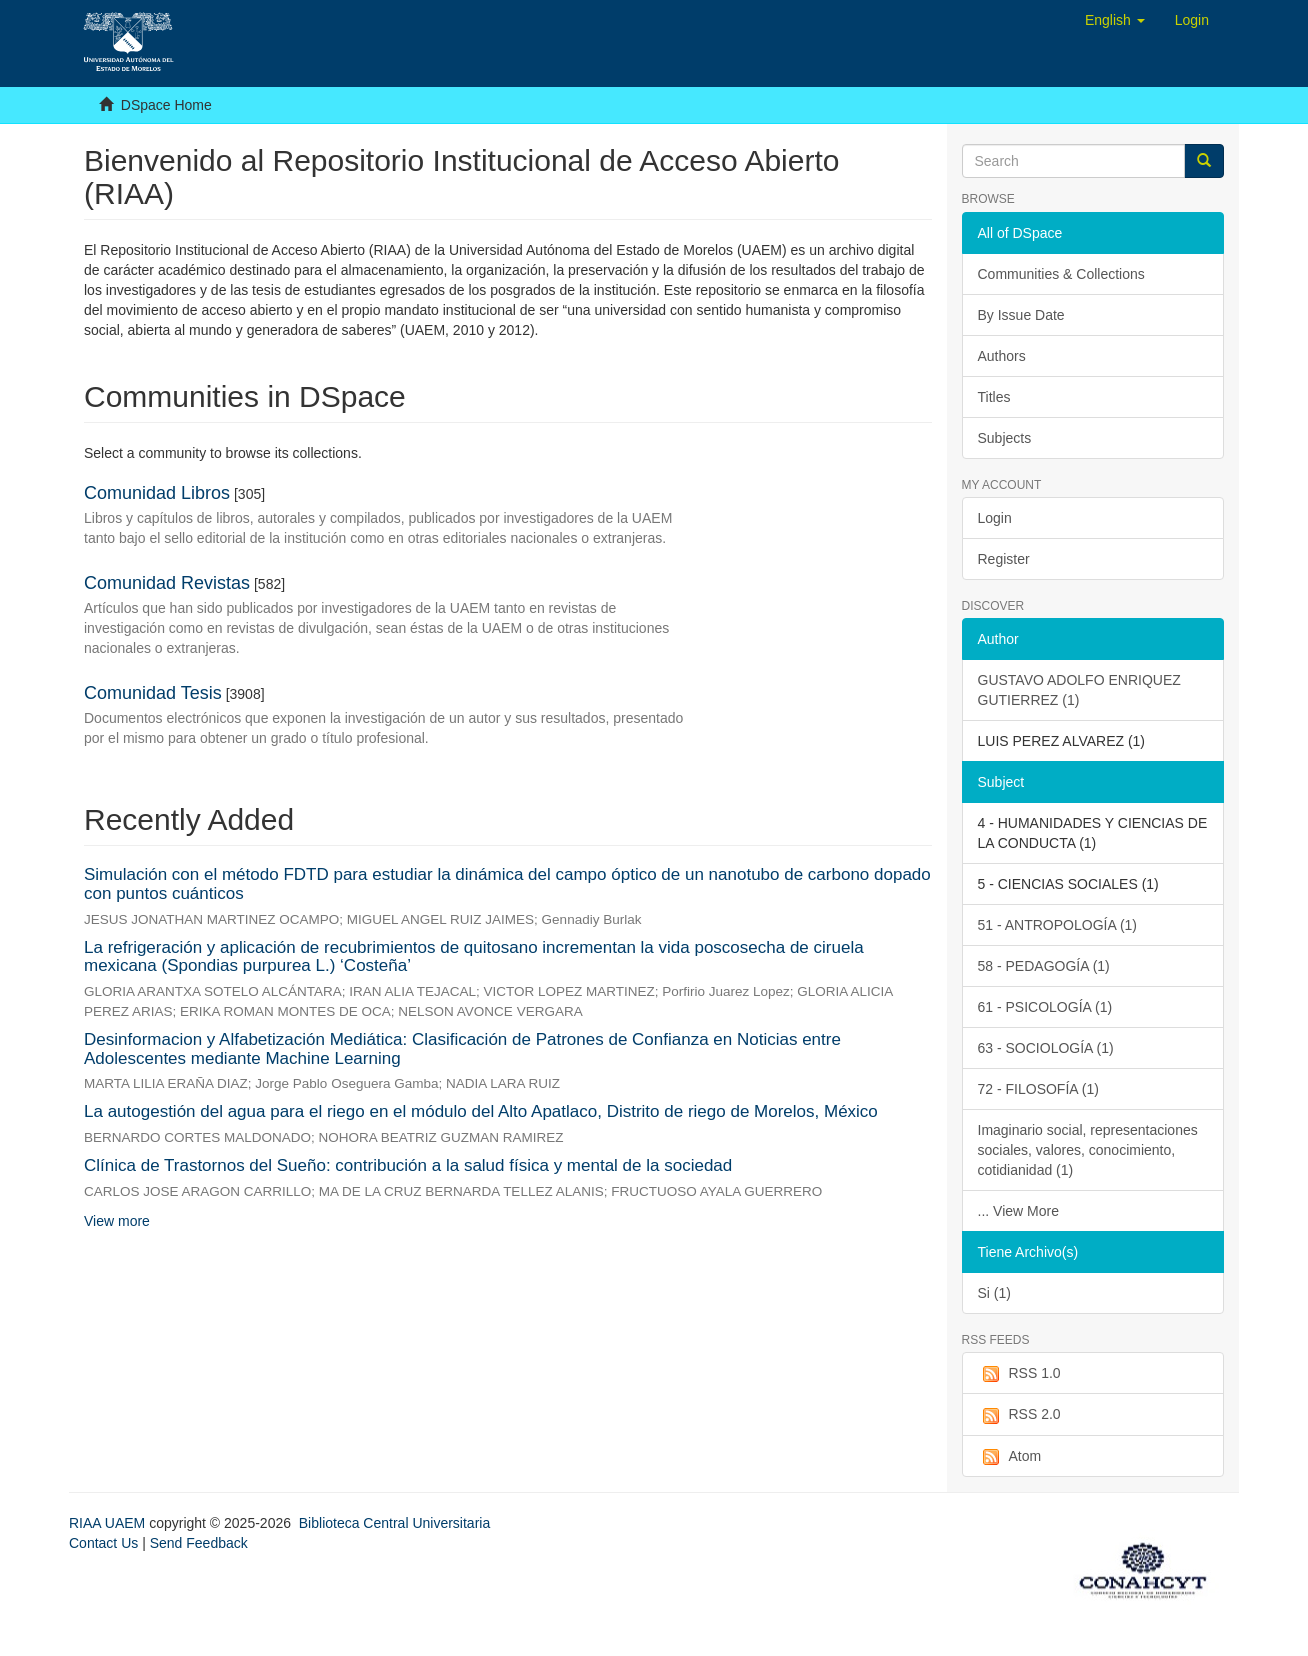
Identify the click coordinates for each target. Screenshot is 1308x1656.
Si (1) (994, 1293)
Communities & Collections (1061, 274)
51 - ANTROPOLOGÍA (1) (1058, 925)
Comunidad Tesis (153, 693)
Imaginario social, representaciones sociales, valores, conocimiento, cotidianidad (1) (1088, 1150)
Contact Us (103, 1543)
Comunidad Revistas (167, 583)
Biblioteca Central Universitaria (394, 1523)
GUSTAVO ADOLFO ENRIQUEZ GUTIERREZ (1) (1079, 690)
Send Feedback (199, 1543)
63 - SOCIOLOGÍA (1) (1046, 1048)
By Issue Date (1021, 315)
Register (1004, 559)
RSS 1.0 (1019, 1374)
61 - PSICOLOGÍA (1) (1045, 1007)
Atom (1010, 1457)
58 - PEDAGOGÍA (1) (1044, 966)
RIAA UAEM (109, 1523)
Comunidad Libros (157, 493)
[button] (1115, 20)
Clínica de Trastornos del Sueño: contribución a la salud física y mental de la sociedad (408, 1165)
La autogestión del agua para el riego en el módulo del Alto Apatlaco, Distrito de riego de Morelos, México (481, 1111)
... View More (1018, 1211)
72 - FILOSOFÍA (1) (1038, 1089)
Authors (1002, 356)
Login (995, 518)
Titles (994, 397)
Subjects (1005, 438)
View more (117, 1221)
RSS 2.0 (1019, 1415)
